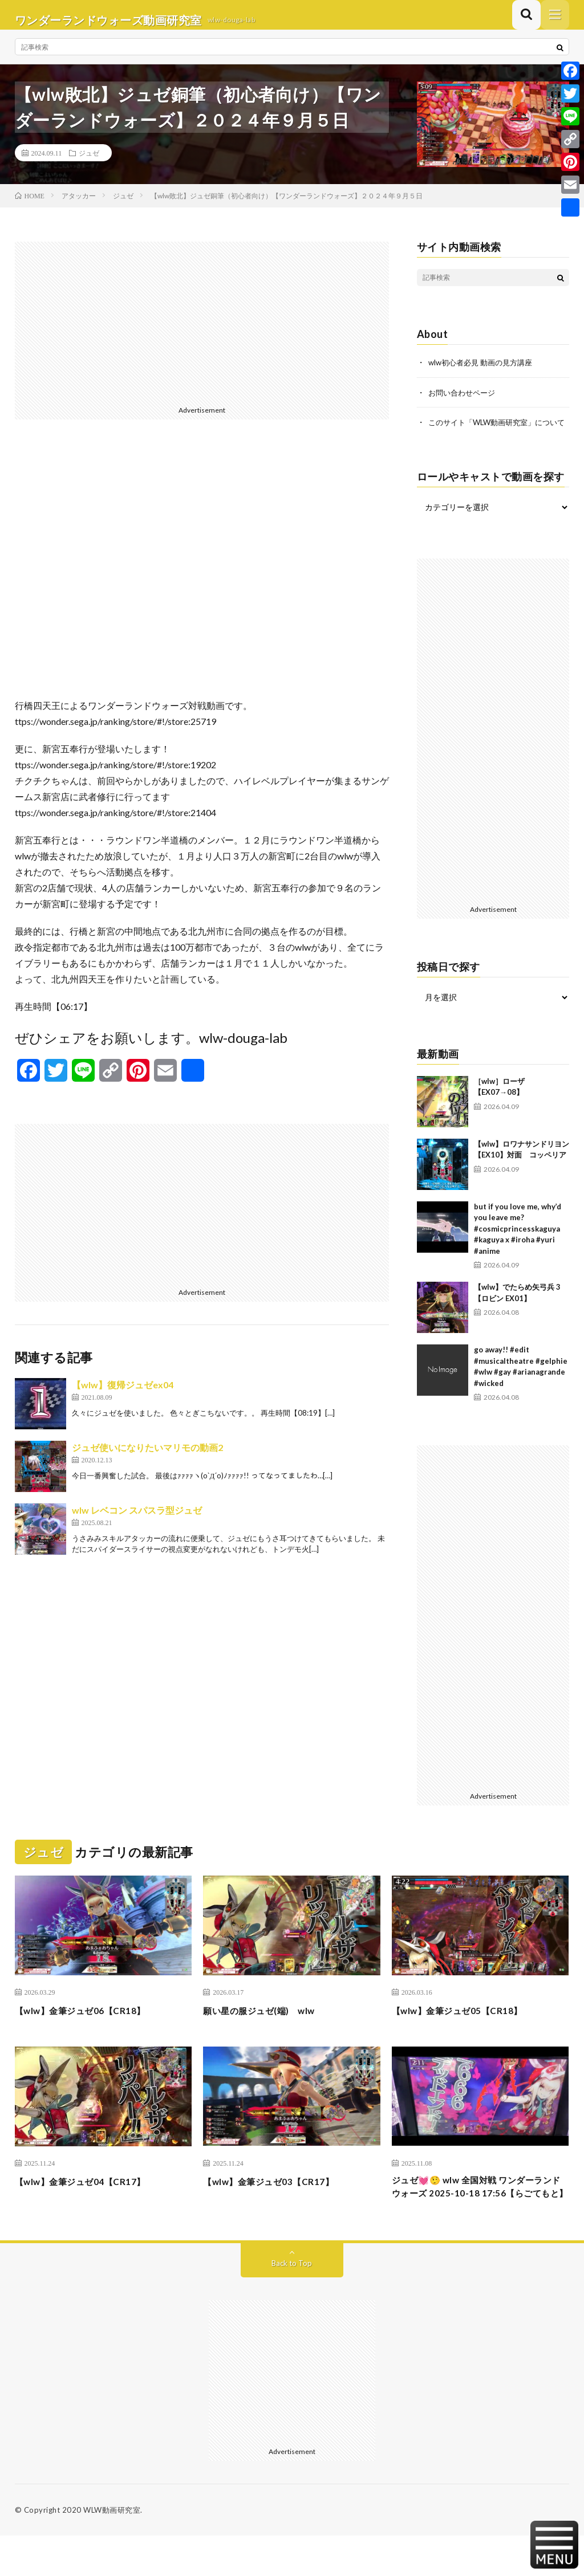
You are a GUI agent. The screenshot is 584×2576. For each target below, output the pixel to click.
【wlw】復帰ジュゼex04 (122, 1394)
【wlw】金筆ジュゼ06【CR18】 (91, 2031)
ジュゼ (89, 163)
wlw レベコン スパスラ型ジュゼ (137, 1520)
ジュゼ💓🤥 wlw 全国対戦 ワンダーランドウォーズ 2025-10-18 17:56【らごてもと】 (475, 2217)
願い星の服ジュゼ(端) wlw (269, 2031)
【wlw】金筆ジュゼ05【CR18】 (468, 2031)
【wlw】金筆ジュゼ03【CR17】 (279, 2202)
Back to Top (291, 2303)
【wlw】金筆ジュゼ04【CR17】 (91, 2202)
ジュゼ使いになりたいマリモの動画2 (147, 1457)
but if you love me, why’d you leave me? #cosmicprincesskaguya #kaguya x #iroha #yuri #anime (517, 1250)
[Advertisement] (202, 331)
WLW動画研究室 (111, 2550)
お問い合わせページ (464, 402)
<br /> (202, 578)
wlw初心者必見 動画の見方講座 (484, 372)
